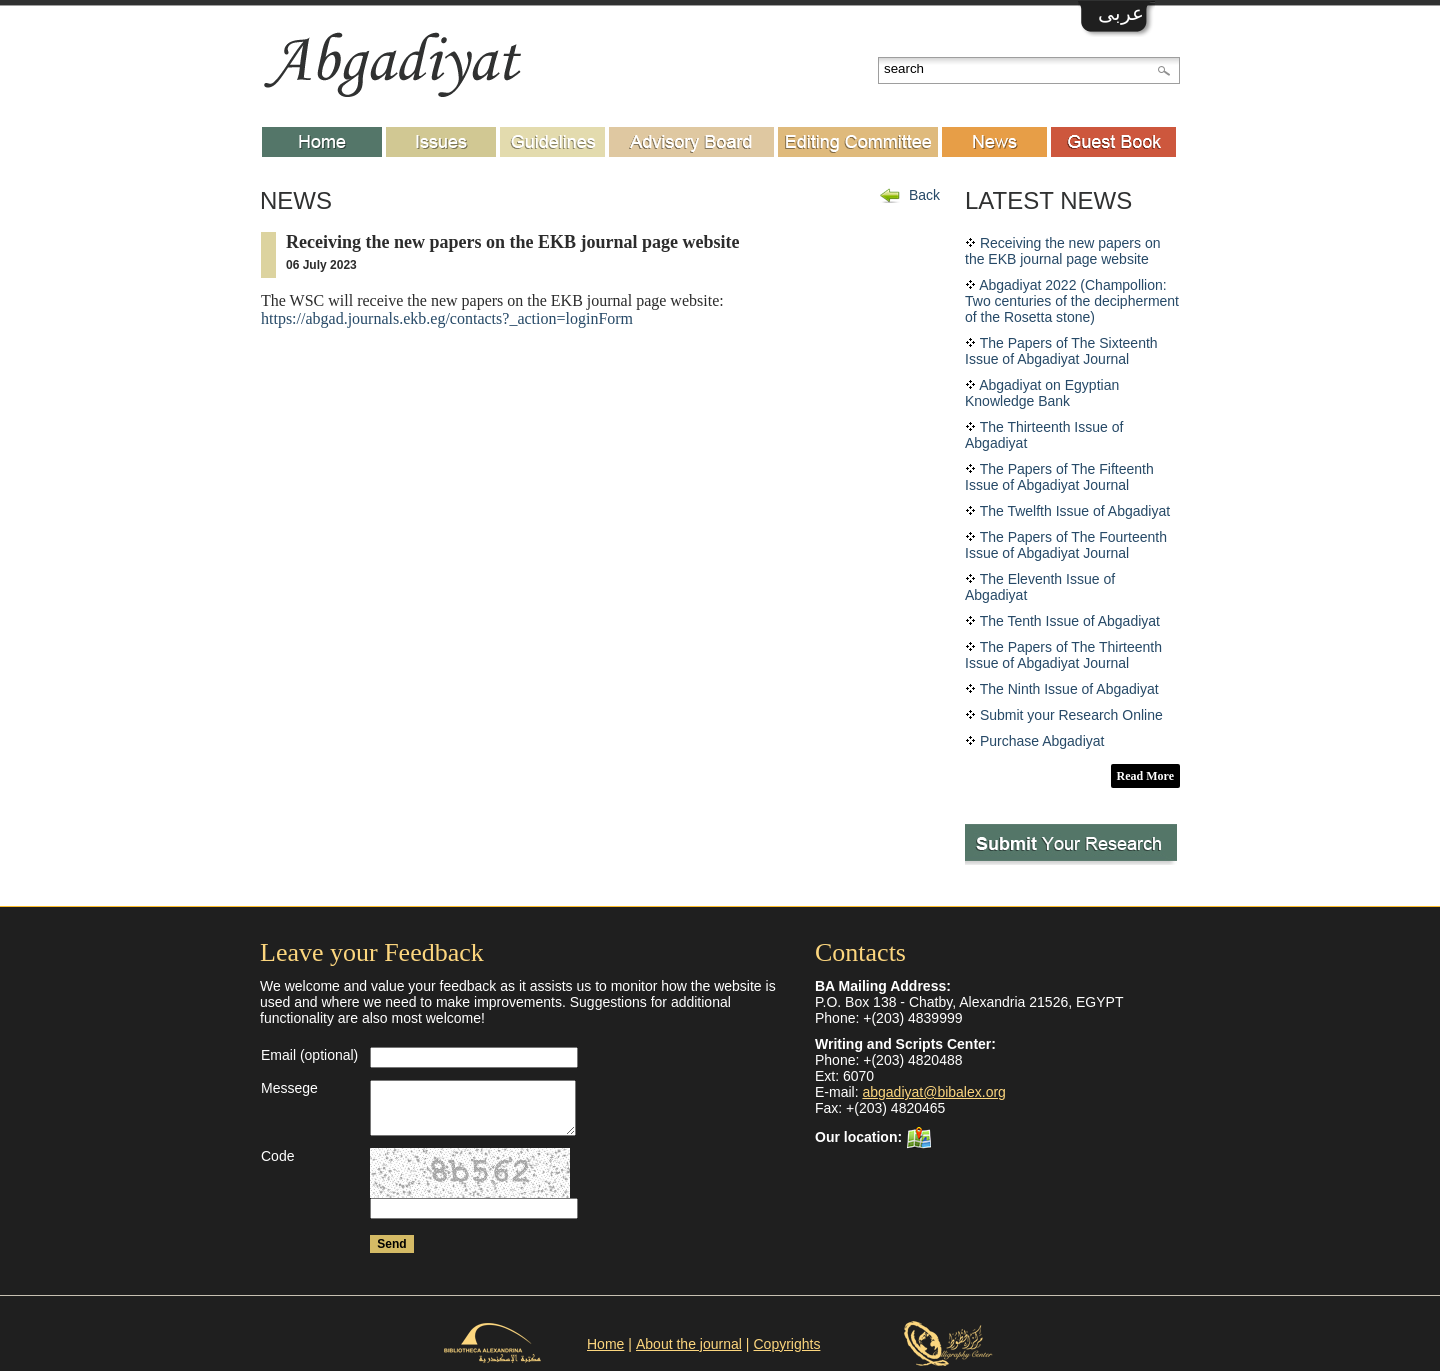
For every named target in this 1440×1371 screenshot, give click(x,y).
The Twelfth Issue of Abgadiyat (1075, 511)
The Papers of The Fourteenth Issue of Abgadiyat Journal (1066, 545)
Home (605, 1344)
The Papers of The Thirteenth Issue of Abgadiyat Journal (1063, 655)
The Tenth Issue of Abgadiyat (1070, 621)
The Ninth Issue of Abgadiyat (1069, 689)
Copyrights (787, 1344)
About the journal (689, 1344)
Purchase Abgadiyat (1042, 741)
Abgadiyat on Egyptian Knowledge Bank (1042, 393)
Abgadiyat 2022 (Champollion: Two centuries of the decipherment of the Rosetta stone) (1072, 301)
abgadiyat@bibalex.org (933, 1092)
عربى (1121, 13)
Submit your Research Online (1071, 715)
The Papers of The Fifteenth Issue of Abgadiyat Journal (1059, 477)
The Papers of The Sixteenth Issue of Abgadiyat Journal (1061, 351)
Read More (1145, 776)
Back (924, 195)
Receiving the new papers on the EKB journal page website (1062, 251)
